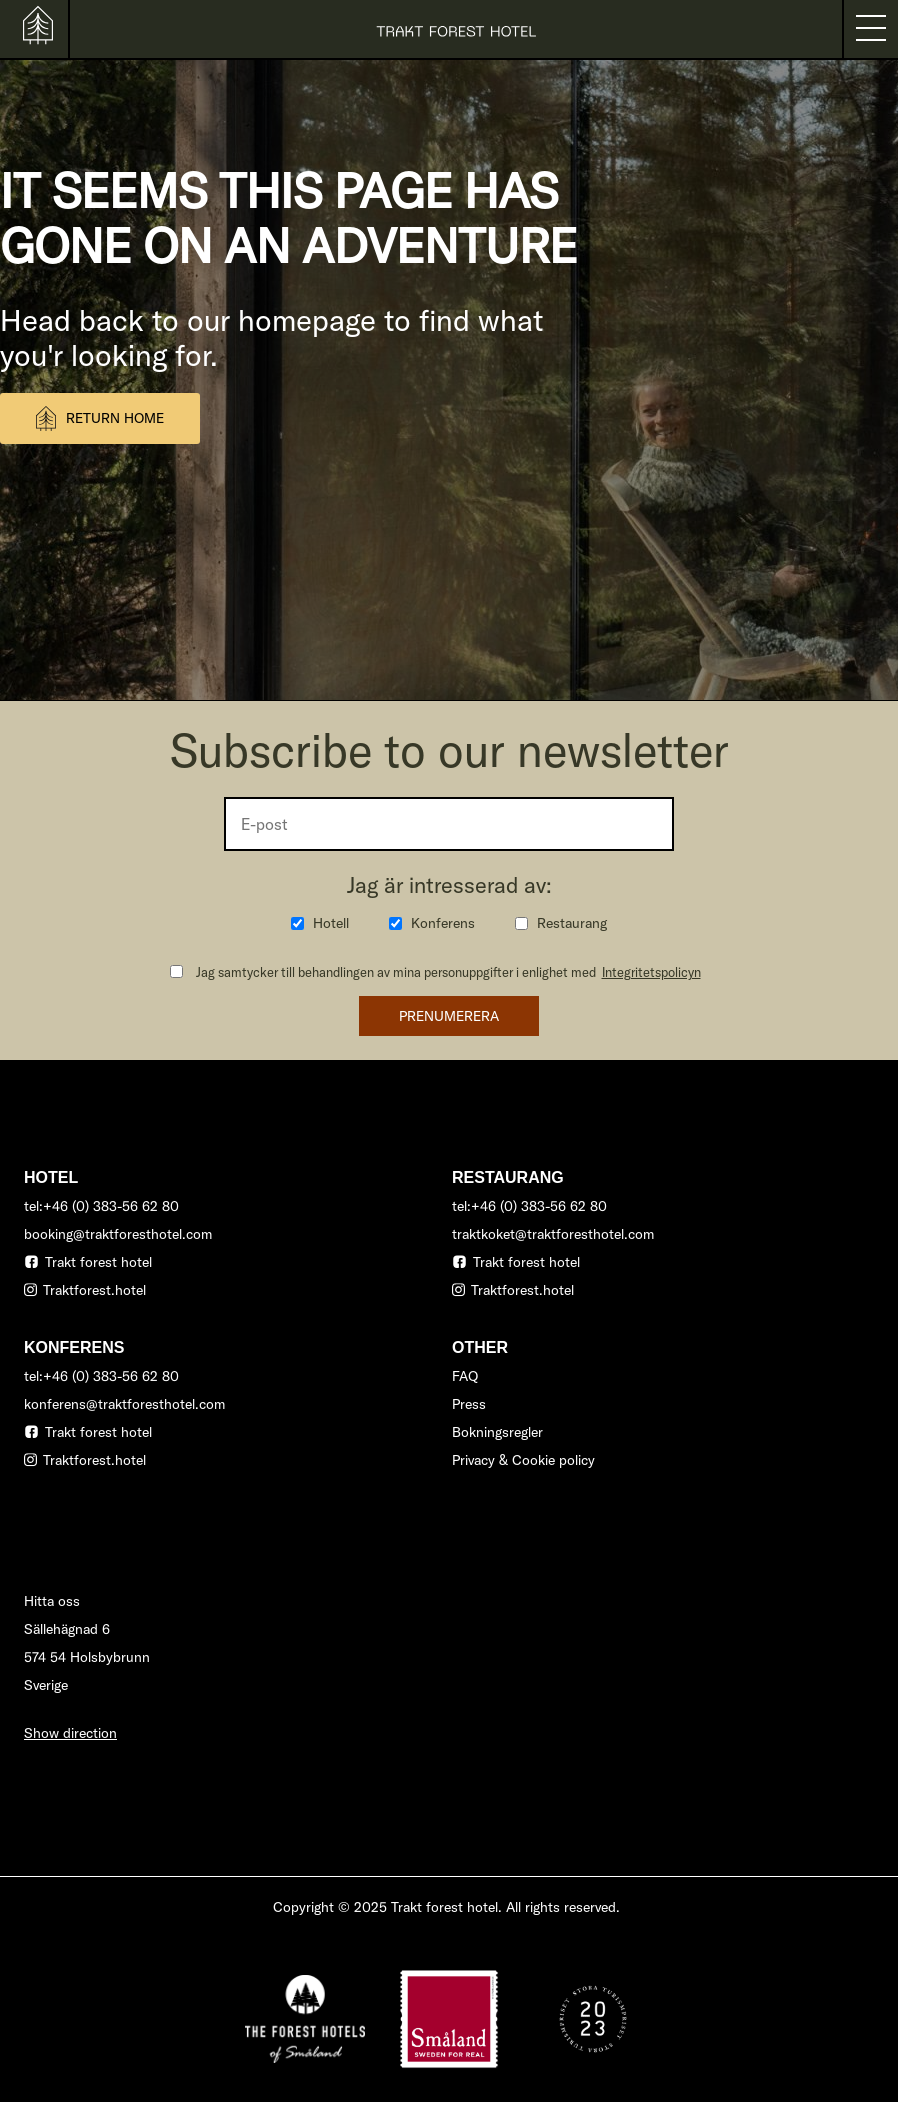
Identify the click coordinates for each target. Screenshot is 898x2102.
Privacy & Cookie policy (523, 1460)
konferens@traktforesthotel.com (124, 1404)
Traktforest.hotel (94, 1290)
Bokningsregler (497, 1432)
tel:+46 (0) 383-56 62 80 (101, 1206)
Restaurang (572, 923)
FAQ (465, 1376)
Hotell (331, 923)
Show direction (70, 1733)
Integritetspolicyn (651, 972)
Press (469, 1404)
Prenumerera (449, 1016)
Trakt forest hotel (98, 1262)
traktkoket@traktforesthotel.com (553, 1234)
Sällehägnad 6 (67, 1629)
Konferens (443, 923)
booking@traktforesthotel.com (118, 1234)
